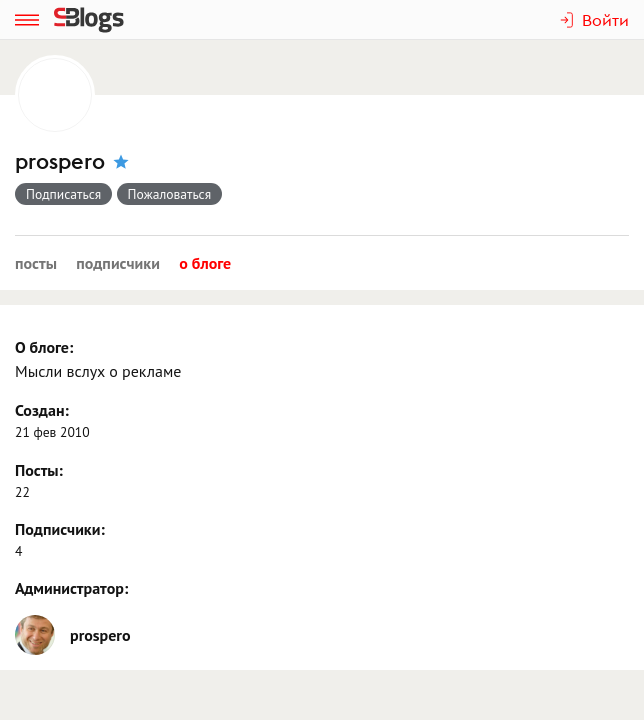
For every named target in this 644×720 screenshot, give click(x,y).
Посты (36, 263)
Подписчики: (60, 529)
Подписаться (63, 194)
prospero (60, 161)
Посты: (39, 470)
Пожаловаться (170, 194)
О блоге (205, 263)
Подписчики (118, 263)
